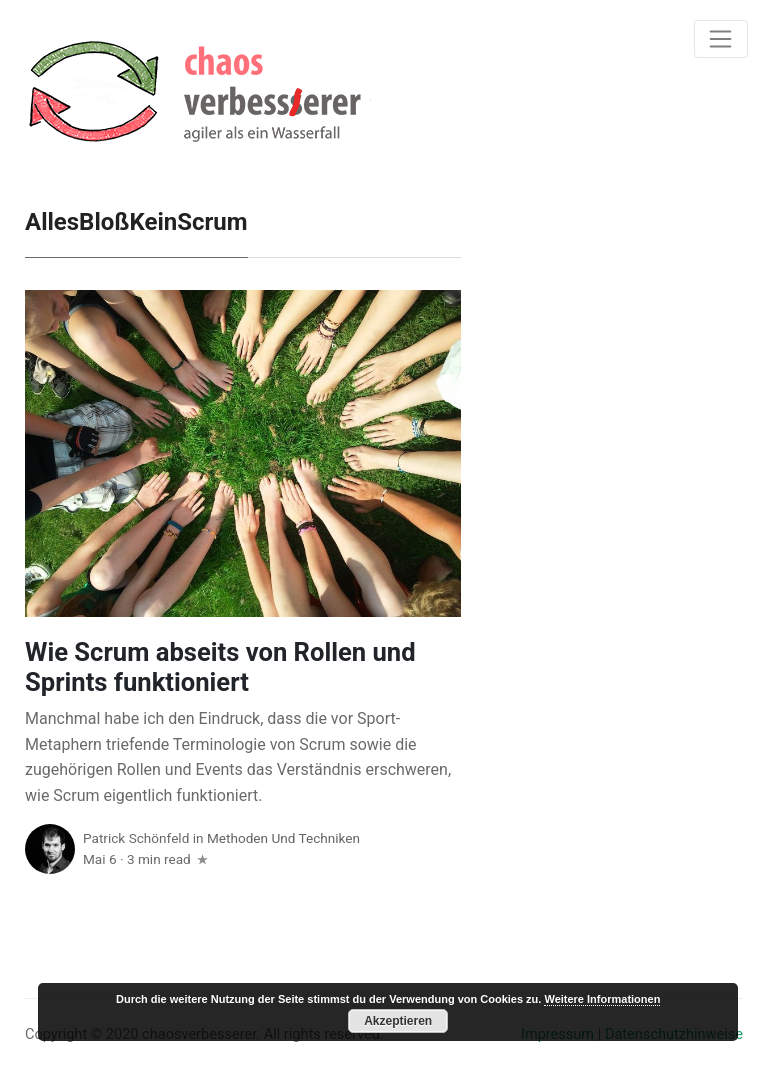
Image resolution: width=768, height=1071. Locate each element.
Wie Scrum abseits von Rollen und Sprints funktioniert (220, 667)
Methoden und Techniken (283, 838)
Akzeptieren (398, 1021)
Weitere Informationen (602, 999)
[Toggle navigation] (721, 39)
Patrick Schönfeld (136, 838)
